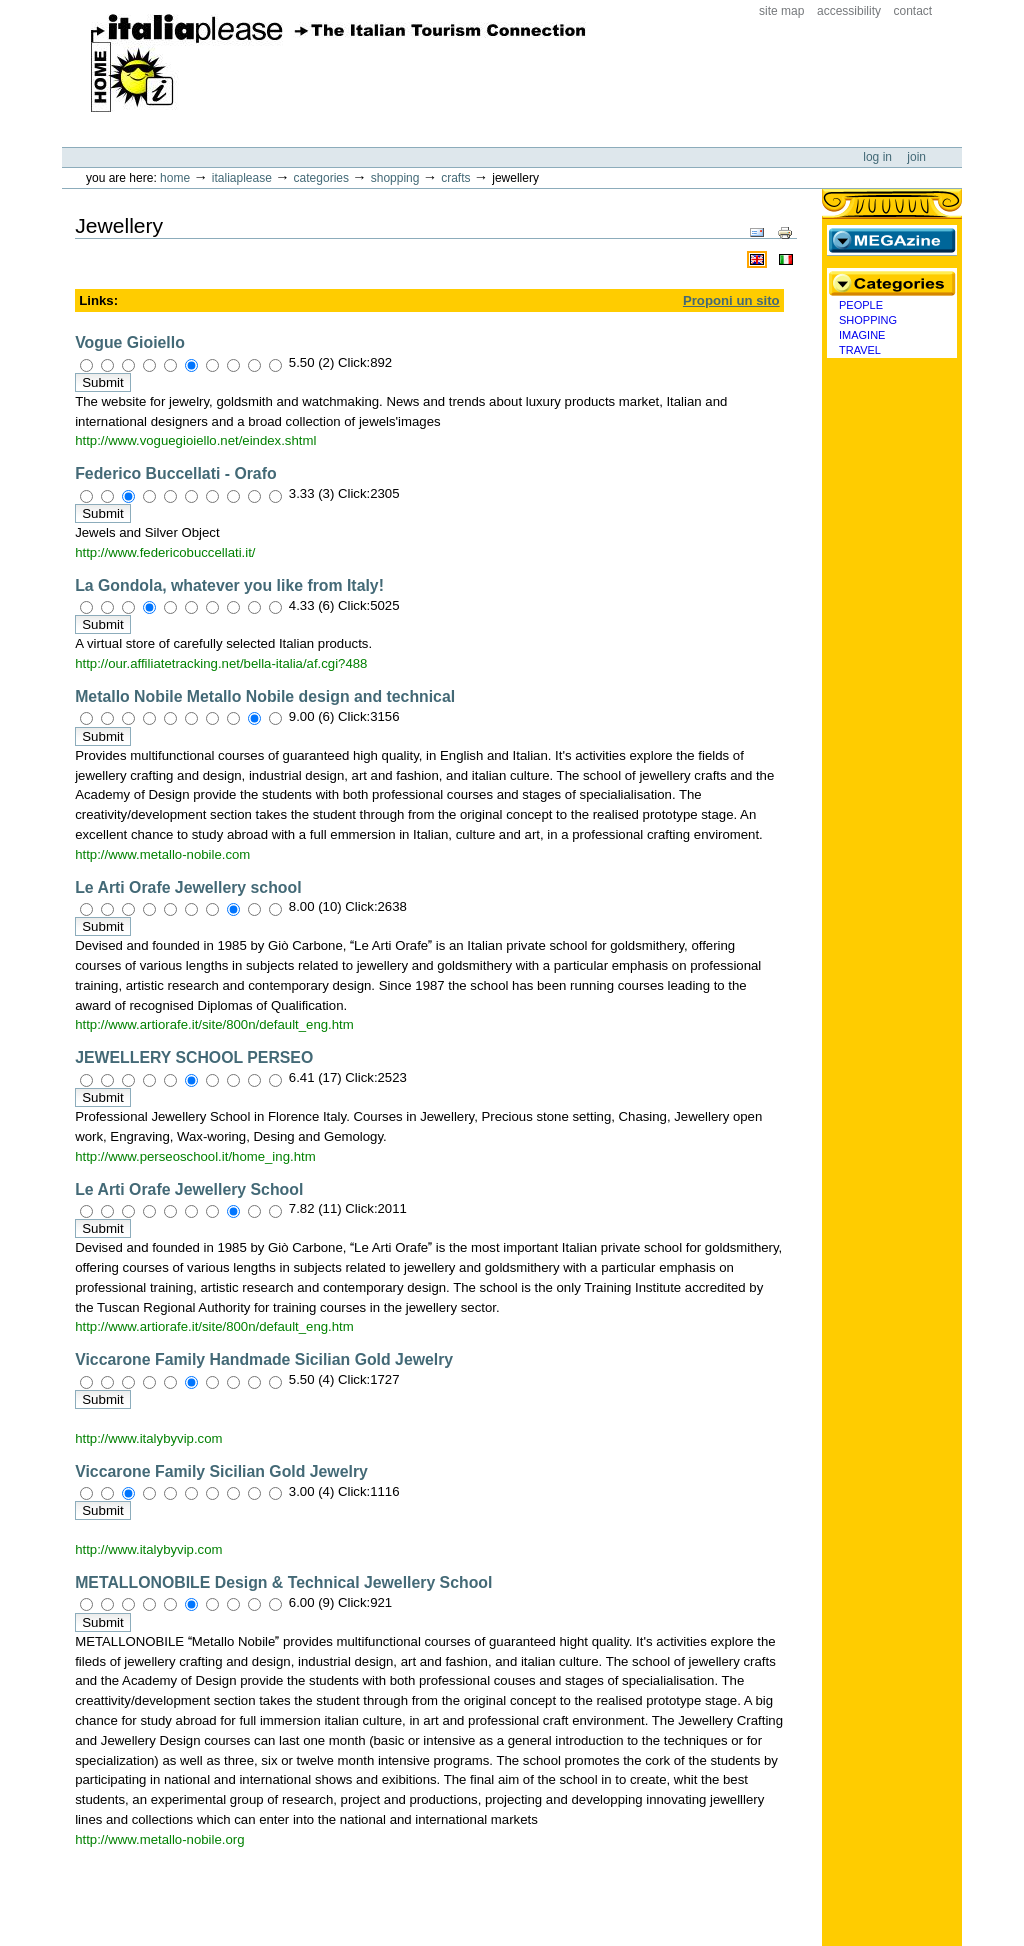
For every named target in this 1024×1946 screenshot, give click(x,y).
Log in (879, 157)
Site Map (781, 11)
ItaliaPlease (338, 63)
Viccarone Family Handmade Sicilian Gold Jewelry (264, 1359)
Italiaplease (242, 178)
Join (916, 157)
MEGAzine (892, 240)
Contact (913, 11)
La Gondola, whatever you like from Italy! (229, 585)
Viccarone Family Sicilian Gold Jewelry (221, 1471)
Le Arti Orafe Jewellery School (189, 1189)
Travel (860, 350)
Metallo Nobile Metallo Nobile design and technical (265, 696)
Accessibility (849, 11)
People (861, 305)
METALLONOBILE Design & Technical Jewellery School (283, 1582)
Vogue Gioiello (130, 342)
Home (175, 178)
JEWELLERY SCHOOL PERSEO (194, 1057)
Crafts (455, 178)
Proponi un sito (731, 300)
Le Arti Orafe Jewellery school (188, 887)
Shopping (395, 178)
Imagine (862, 335)
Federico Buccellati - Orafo (175, 473)
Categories (321, 178)
